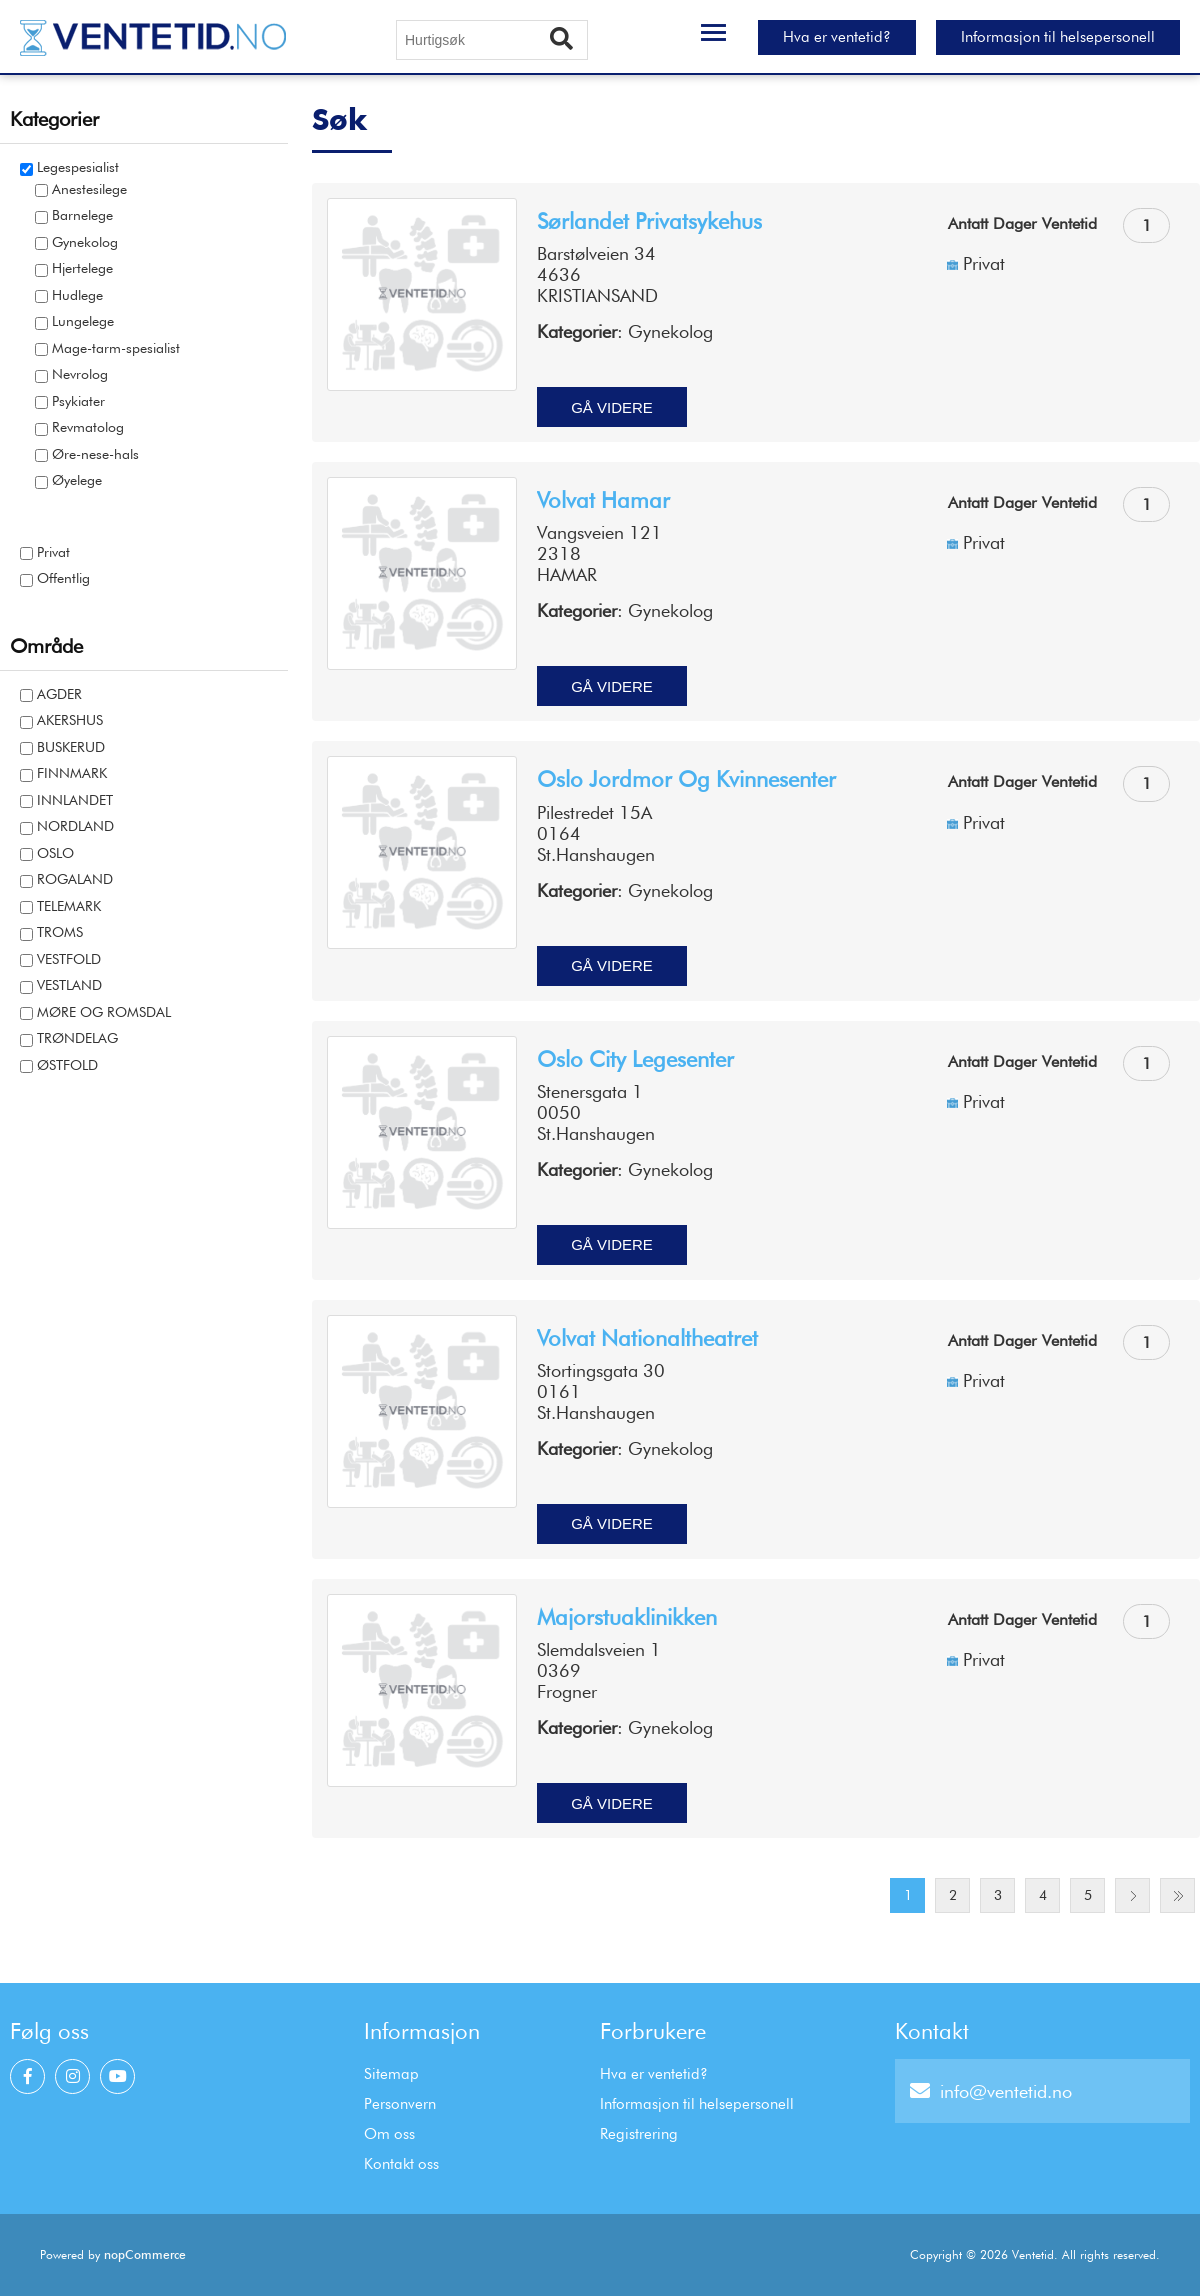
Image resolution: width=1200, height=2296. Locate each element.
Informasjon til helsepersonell (1058, 37)
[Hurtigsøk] (492, 40)
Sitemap (391, 2074)
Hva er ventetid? (837, 37)
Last (1177, 1895)
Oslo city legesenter (635, 1059)
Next (1132, 1895)
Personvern (400, 2104)
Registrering (639, 2134)
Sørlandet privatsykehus (649, 221)
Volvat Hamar (603, 500)
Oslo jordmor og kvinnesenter (686, 779)
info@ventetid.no (991, 2091)
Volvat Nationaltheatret (647, 1338)
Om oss (389, 2134)
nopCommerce (145, 2254)
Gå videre (612, 407)
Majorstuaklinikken (627, 1617)
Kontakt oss (401, 2164)
